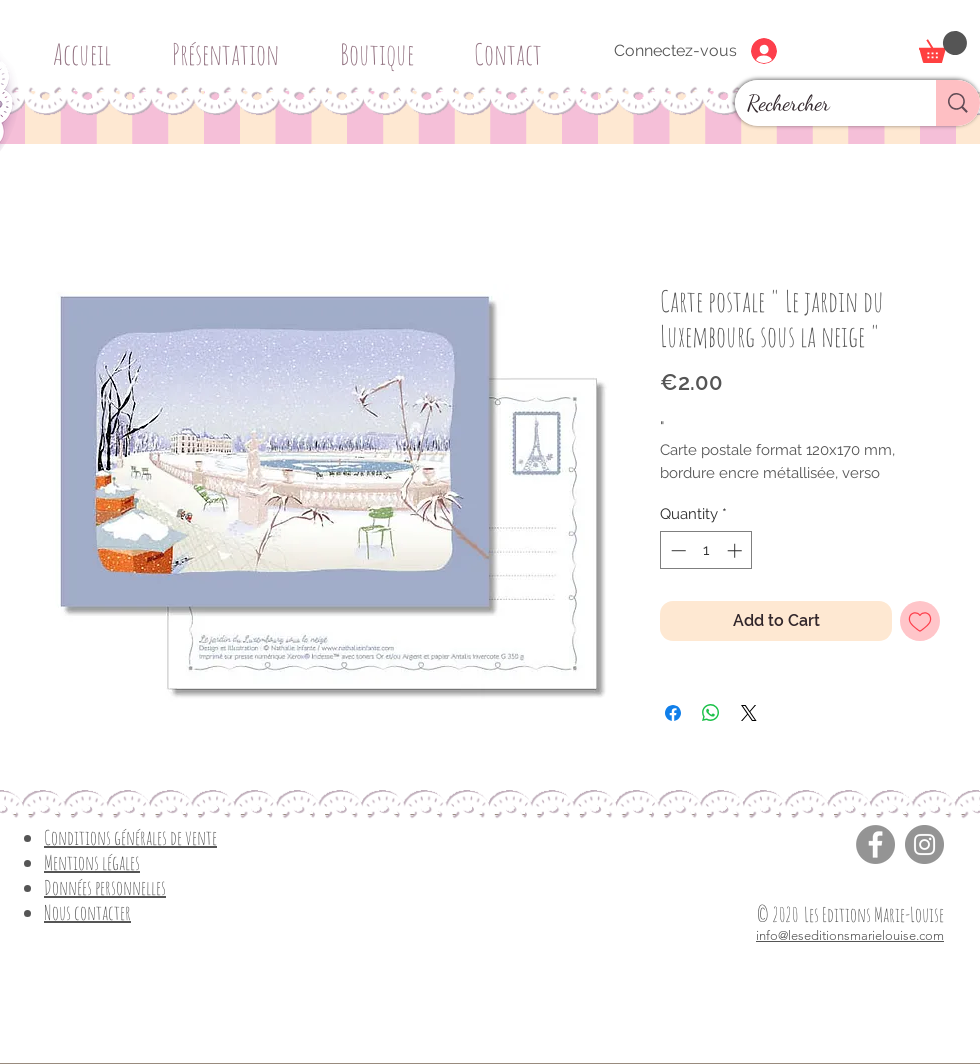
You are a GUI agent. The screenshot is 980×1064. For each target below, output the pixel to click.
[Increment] (736, 550)
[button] (384, 45)
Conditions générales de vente (130, 837)
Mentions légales (92, 862)
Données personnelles (105, 887)
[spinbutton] (706, 550)
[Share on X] (749, 713)
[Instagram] (924, 844)
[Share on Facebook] (673, 713)
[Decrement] (676, 550)
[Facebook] (875, 844)
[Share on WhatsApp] (711, 713)
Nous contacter (87, 912)
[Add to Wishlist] (920, 621)
